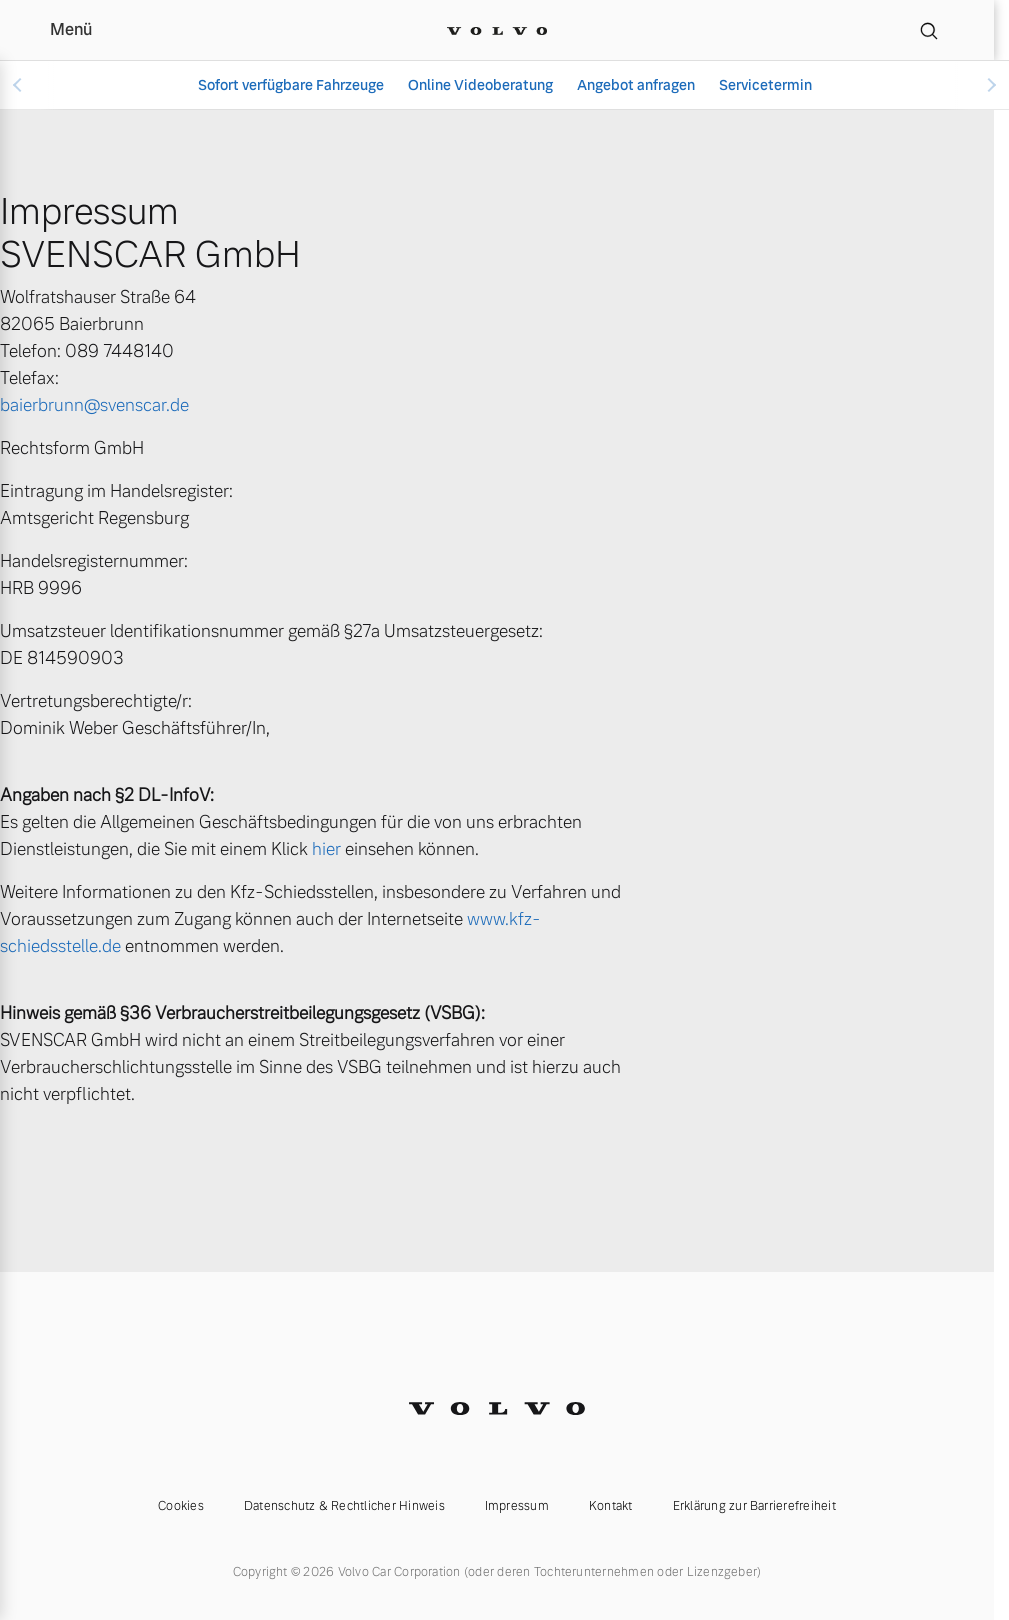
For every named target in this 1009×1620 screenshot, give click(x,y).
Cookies (181, 1506)
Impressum (517, 1506)
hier (326, 849)
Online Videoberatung (480, 85)
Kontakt (611, 1506)
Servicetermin (765, 85)
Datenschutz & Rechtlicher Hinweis (344, 1506)
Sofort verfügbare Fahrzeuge (291, 85)
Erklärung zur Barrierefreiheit (754, 1506)
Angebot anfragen (636, 85)
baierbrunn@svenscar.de (94, 405)
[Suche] (929, 30)
